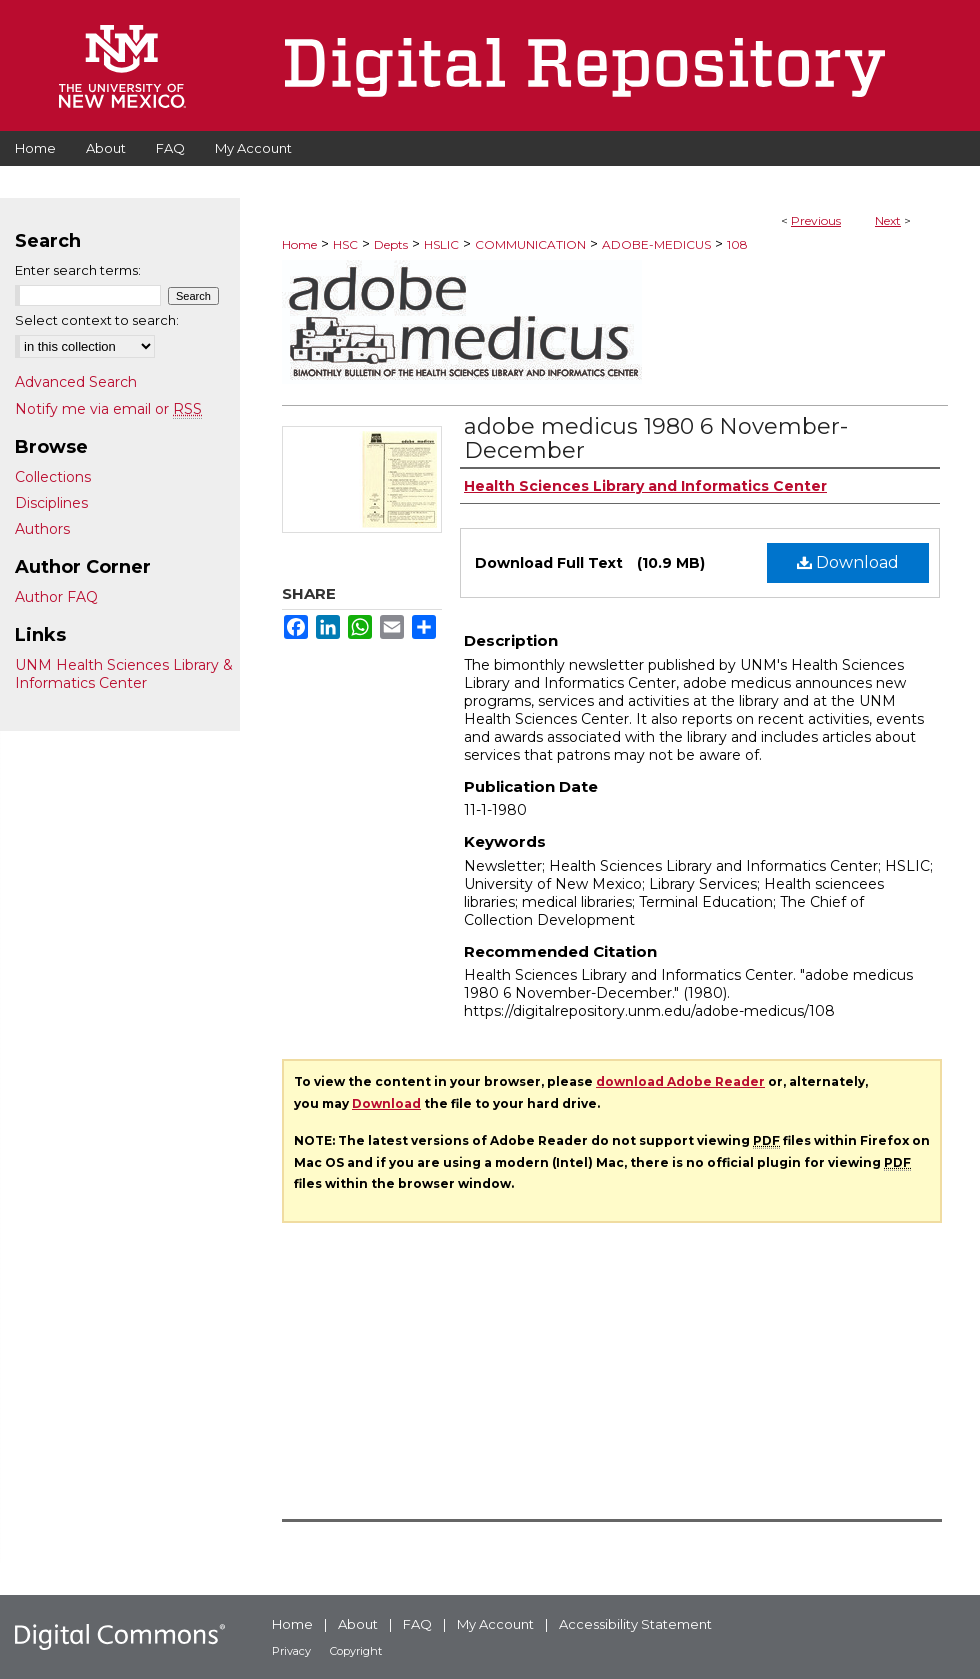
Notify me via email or (108, 409)
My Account (495, 1624)
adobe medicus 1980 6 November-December (656, 438)
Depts (391, 244)
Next (888, 220)
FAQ (417, 1624)
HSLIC (441, 244)
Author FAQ (56, 597)
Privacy (291, 1651)
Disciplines (51, 503)
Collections (53, 477)
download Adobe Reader (680, 1081)
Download (848, 562)
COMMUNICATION (530, 244)
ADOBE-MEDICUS (656, 244)
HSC (345, 244)
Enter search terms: (78, 270)
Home (299, 244)
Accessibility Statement (635, 1624)
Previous (816, 220)
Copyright (356, 1651)
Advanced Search (76, 382)
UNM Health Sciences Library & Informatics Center (124, 674)
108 (737, 244)
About (358, 1624)
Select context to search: (97, 320)
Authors (42, 529)
